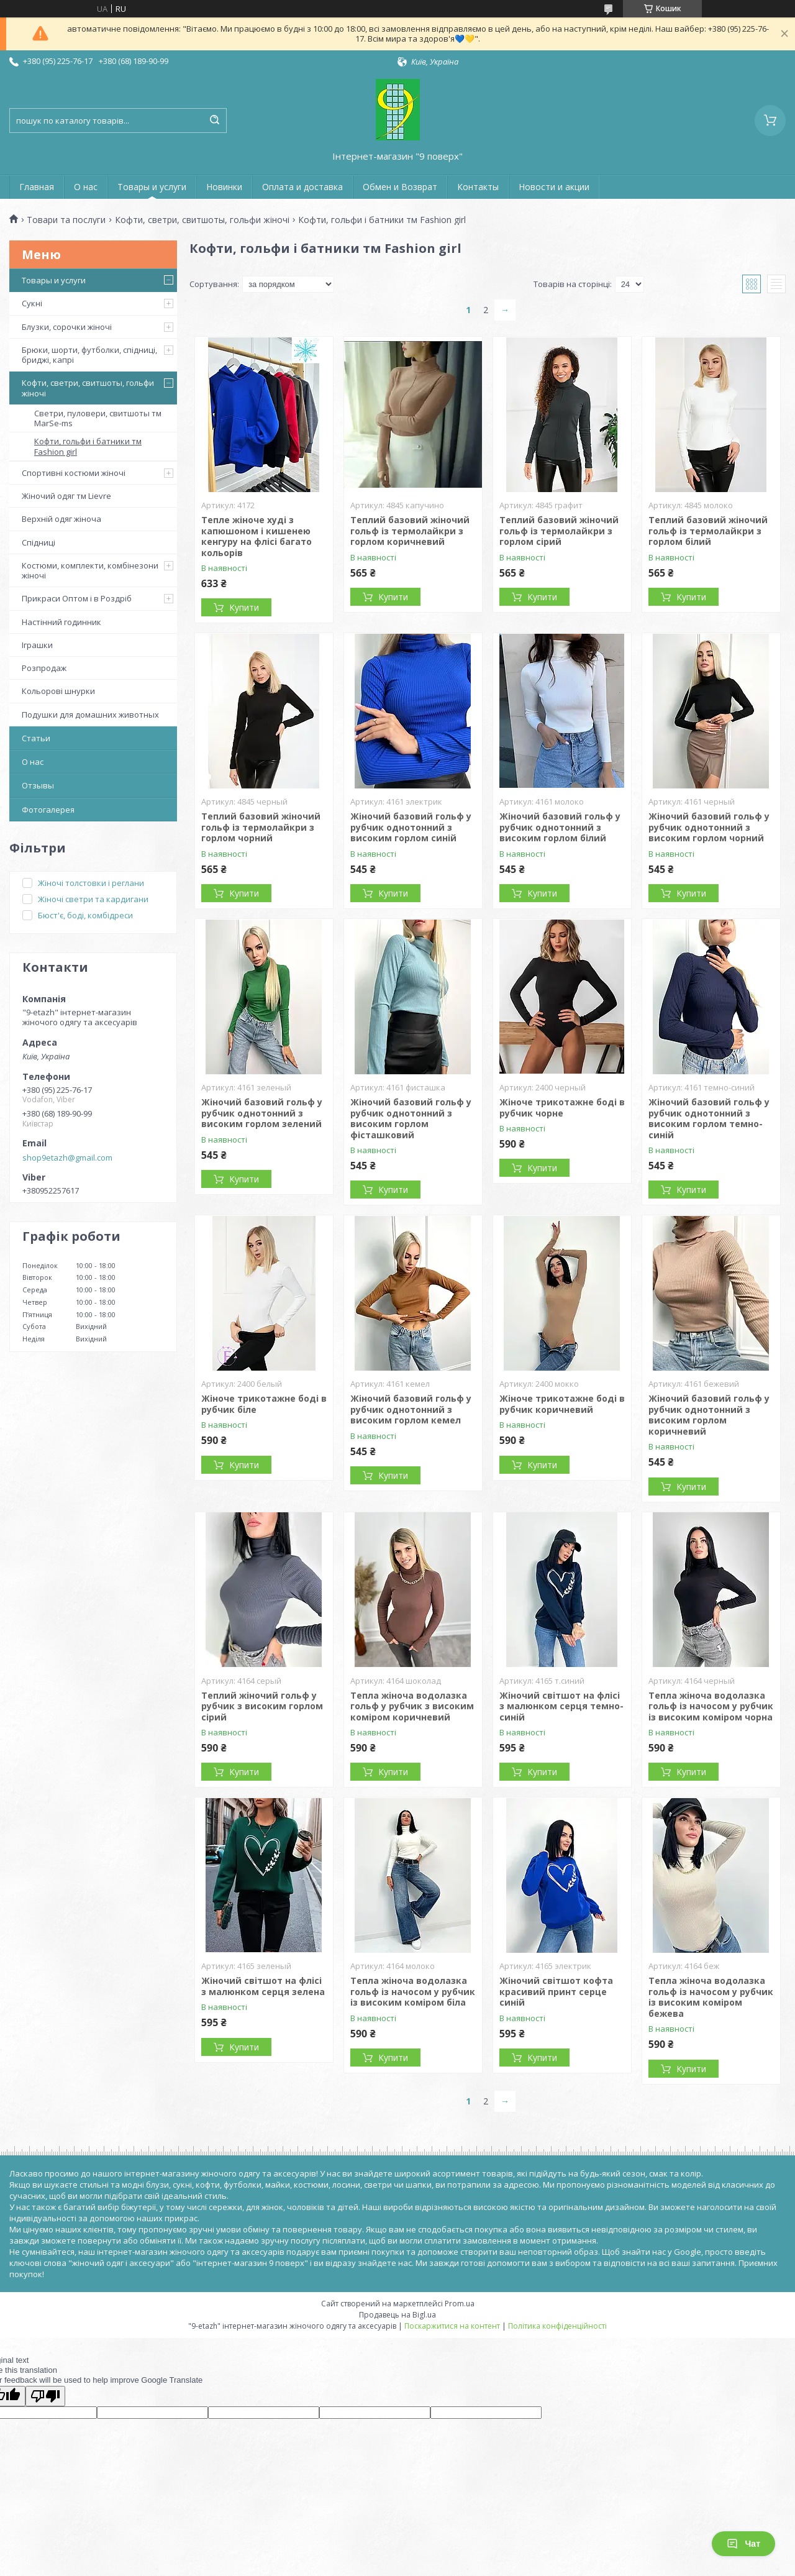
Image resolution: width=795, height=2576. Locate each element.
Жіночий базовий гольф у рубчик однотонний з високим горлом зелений (261, 1113)
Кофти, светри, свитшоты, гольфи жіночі (202, 220)
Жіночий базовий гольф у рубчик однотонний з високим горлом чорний (709, 827)
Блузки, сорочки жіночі (67, 326)
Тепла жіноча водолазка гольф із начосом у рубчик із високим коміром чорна (710, 1706)
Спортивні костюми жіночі (73, 472)
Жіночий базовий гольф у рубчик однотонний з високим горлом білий (559, 827)
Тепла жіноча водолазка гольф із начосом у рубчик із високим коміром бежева (710, 1997)
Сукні (32, 303)
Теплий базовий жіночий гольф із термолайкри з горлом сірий (559, 530)
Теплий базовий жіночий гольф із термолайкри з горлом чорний (260, 827)
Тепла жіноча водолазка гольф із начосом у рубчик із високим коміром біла (412, 1991)
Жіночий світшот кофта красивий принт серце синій (556, 1991)
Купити (244, 607)
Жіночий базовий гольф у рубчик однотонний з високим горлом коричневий (709, 1414)
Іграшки (37, 645)
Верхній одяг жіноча (61, 518)
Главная (36, 187)
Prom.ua (460, 2303)
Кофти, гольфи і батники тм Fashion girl (88, 446)
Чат (743, 2543)
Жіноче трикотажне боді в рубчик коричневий (562, 1403)
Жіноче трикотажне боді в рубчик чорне (562, 1107)
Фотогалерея (48, 809)
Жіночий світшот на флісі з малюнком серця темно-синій (561, 1706)
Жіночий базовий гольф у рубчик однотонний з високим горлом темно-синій (709, 1118)
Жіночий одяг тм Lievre (66, 495)
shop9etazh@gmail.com (67, 1157)
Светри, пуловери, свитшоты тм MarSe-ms (97, 418)
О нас (86, 187)
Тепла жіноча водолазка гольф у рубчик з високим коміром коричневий (412, 1706)
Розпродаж (44, 668)
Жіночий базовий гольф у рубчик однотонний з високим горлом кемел (410, 1409)
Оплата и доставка (302, 187)
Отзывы (38, 785)
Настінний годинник (61, 622)
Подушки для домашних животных (90, 714)
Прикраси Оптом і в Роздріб (77, 598)
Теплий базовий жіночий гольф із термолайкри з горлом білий (708, 530)
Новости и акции (554, 187)
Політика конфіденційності (557, 2326)
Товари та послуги (66, 220)
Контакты (478, 187)
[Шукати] (214, 120)
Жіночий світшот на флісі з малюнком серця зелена (263, 1986)
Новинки (224, 187)
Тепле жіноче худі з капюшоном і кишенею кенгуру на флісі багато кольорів (256, 536)
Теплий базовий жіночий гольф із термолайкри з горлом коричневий (410, 530)
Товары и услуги (151, 187)
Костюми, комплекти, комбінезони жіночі (90, 570)
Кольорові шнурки (58, 691)
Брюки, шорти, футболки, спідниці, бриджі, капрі (89, 354)
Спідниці (38, 542)
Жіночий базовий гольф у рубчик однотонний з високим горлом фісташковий (410, 1118)
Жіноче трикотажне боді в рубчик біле (264, 1403)
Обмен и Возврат (400, 187)
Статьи (36, 738)
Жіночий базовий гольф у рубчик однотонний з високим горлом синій (410, 827)
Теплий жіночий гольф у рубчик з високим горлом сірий (262, 1706)
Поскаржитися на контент (452, 2326)
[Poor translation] (45, 2396)
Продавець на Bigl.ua (397, 2314)
